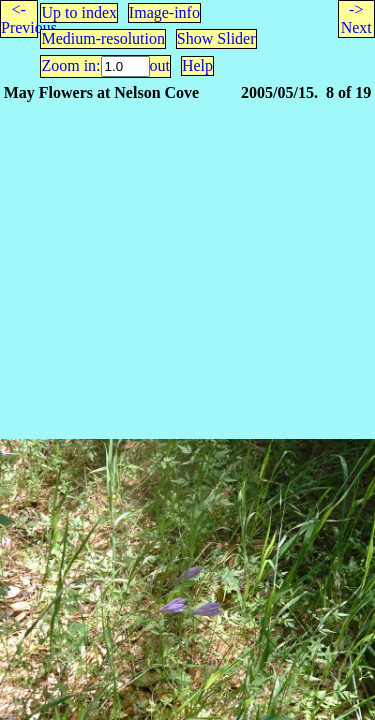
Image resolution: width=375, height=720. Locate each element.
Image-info (164, 12)
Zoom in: (70, 65)
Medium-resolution (103, 38)
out (160, 65)
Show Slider (216, 38)
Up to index (79, 12)
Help (197, 65)
